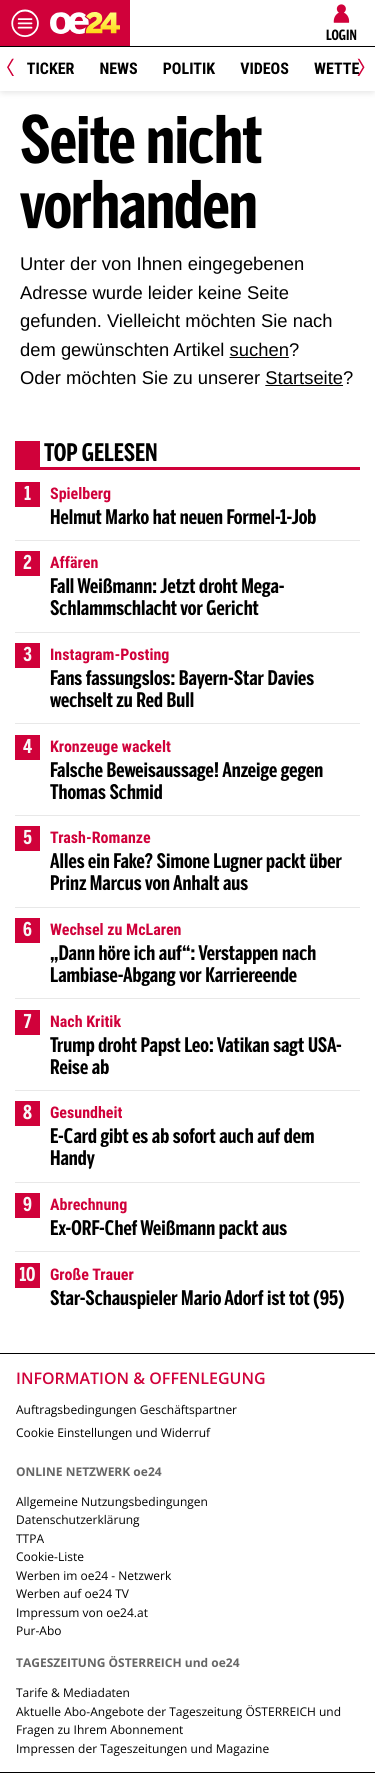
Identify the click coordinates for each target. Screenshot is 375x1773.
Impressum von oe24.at (82, 1612)
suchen (259, 349)
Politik (189, 68)
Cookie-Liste (50, 1556)
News (118, 68)
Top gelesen (101, 455)
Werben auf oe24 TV (72, 1593)
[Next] (357, 69)
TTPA (30, 1538)
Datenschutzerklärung (78, 1519)
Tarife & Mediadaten (73, 1692)
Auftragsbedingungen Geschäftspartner (126, 1409)
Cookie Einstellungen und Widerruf (113, 1432)
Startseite (304, 377)
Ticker (51, 68)
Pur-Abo (39, 1630)
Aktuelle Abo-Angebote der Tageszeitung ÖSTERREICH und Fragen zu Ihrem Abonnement (178, 1720)
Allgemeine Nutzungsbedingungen (112, 1501)
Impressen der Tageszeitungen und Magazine (142, 1748)
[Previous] (17, 69)
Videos (264, 68)
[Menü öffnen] (25, 23)
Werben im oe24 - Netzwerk (93, 1575)
